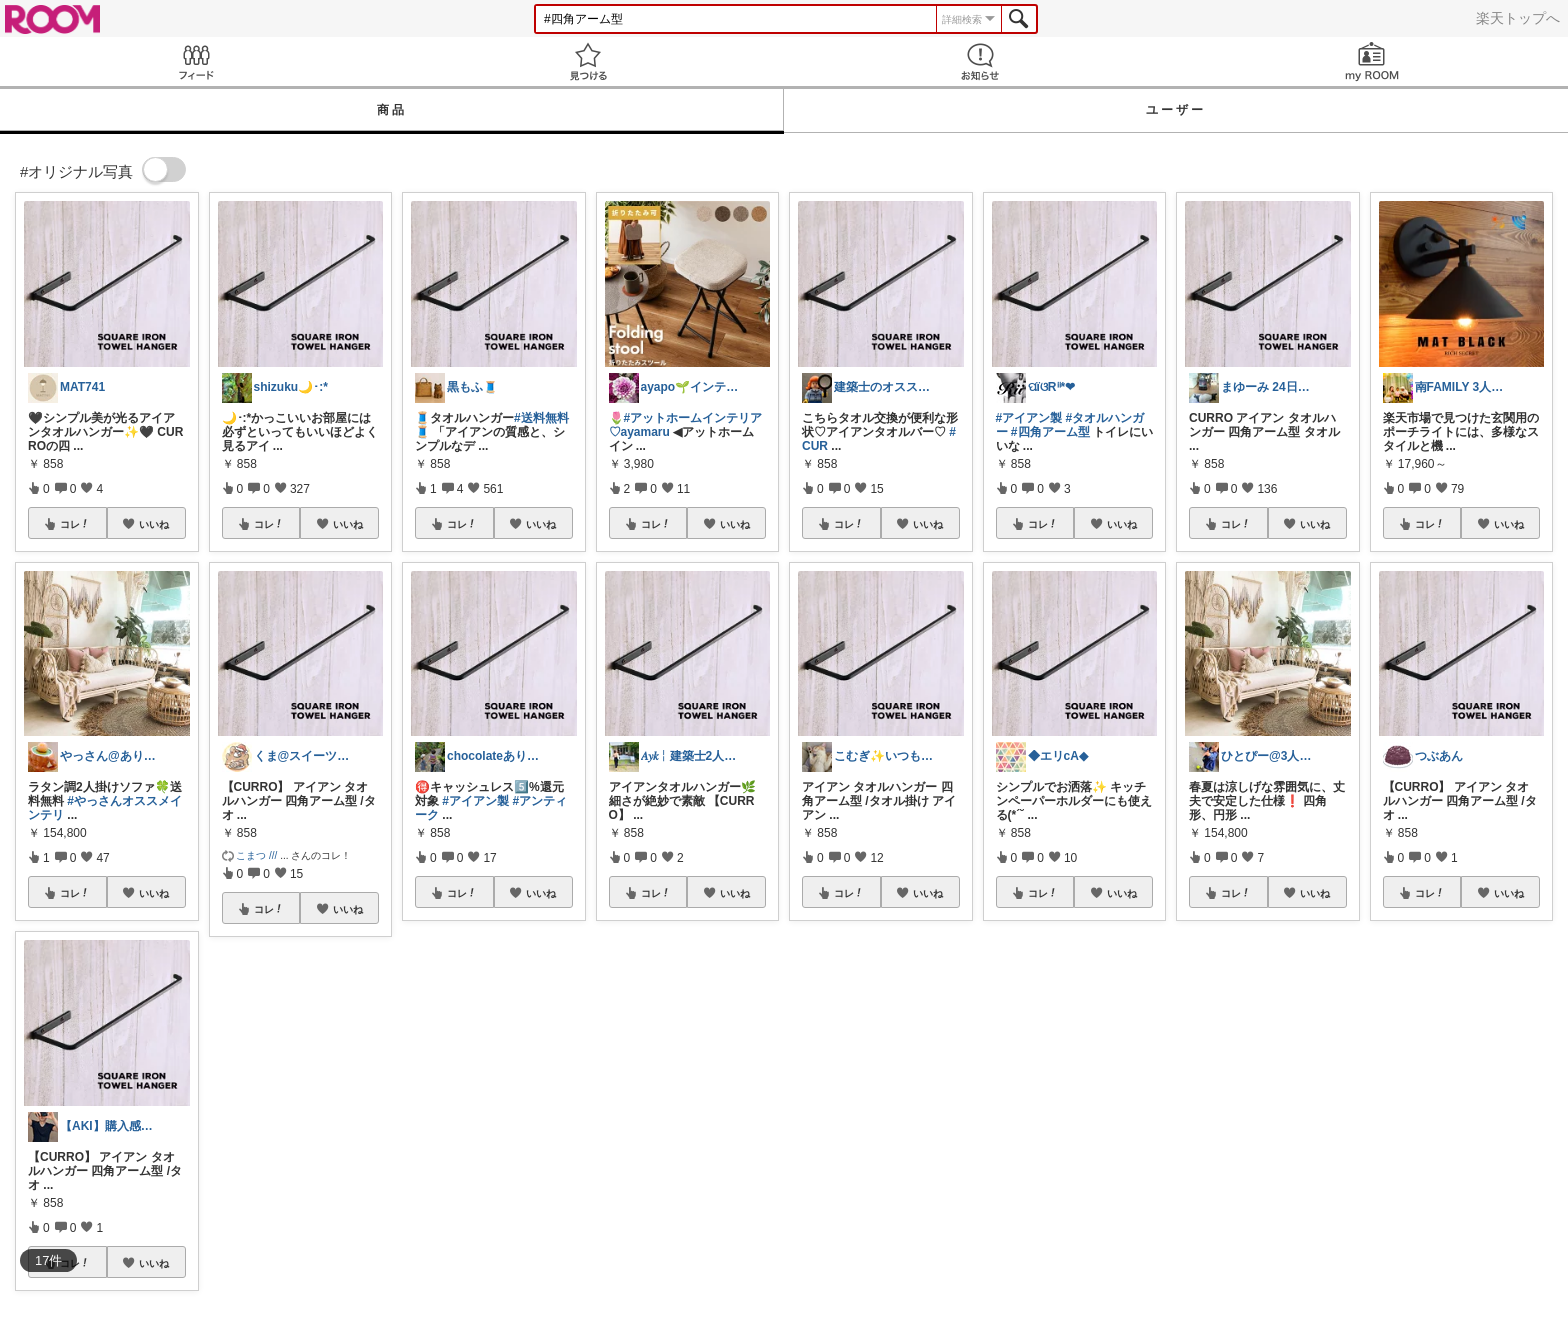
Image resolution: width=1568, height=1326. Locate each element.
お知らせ (980, 61)
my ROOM (1372, 61)
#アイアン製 (475, 801)
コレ (75, 524)
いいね (154, 524)
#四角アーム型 (1050, 432)
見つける (588, 61)
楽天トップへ (1518, 18)
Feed (196, 61)
